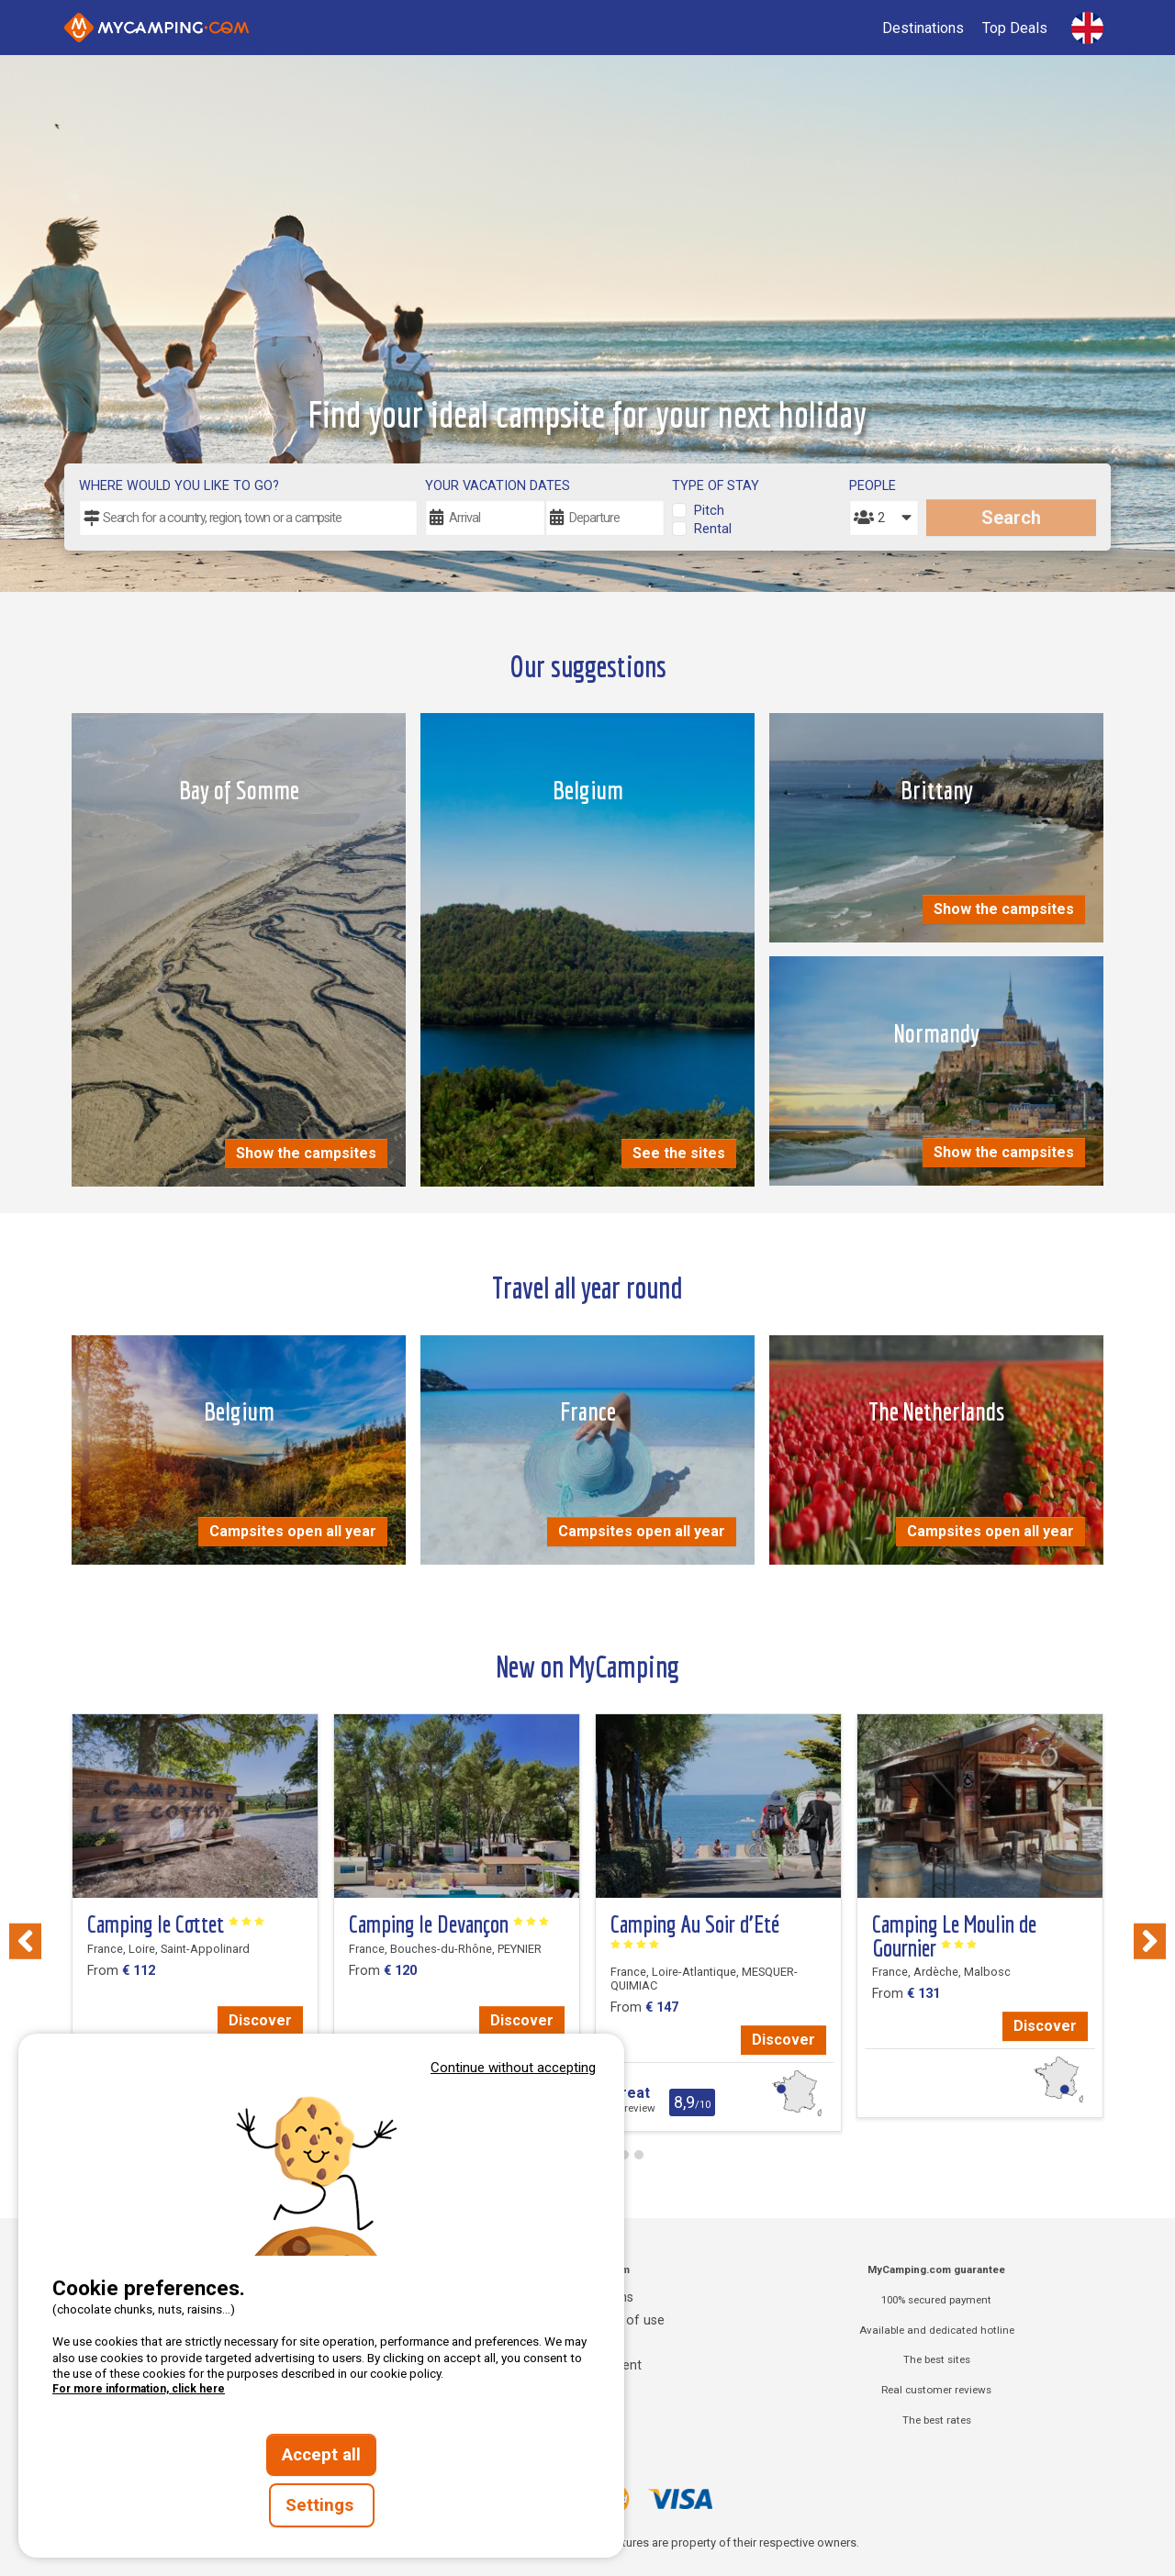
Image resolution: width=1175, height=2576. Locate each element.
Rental (713, 529)
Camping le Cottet (176, 1924)
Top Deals (1014, 28)
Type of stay (715, 486)
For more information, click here (138, 2388)
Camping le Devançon (449, 1924)
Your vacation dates (497, 486)
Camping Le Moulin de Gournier (954, 1935)
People (872, 486)
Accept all (321, 2455)
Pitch (709, 511)
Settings (321, 2505)
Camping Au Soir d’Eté (694, 1930)
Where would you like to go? (179, 486)
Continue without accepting (513, 2067)
